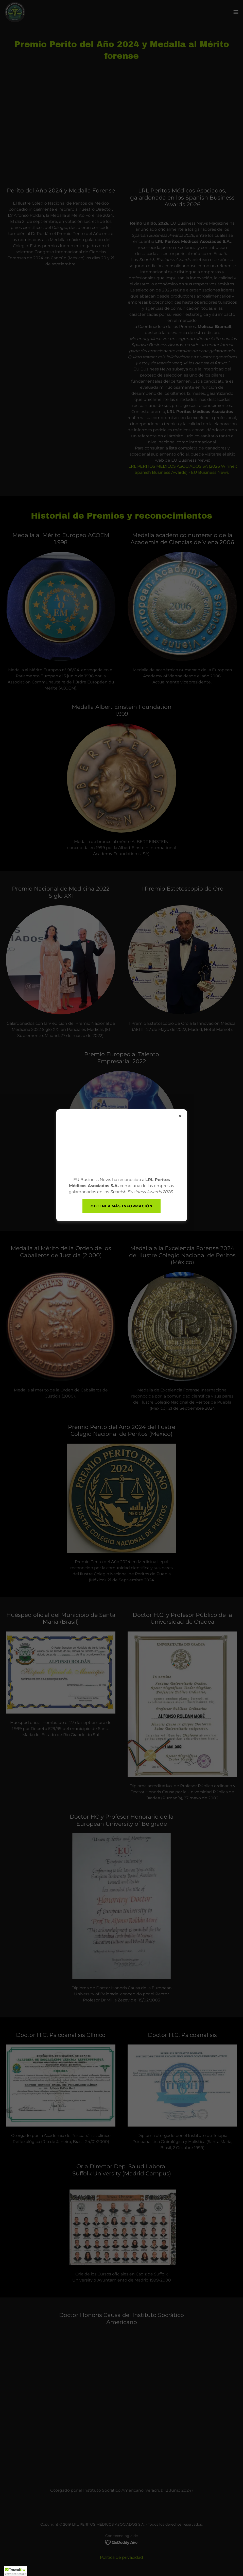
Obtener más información (121, 1206)
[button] (15, 2571)
